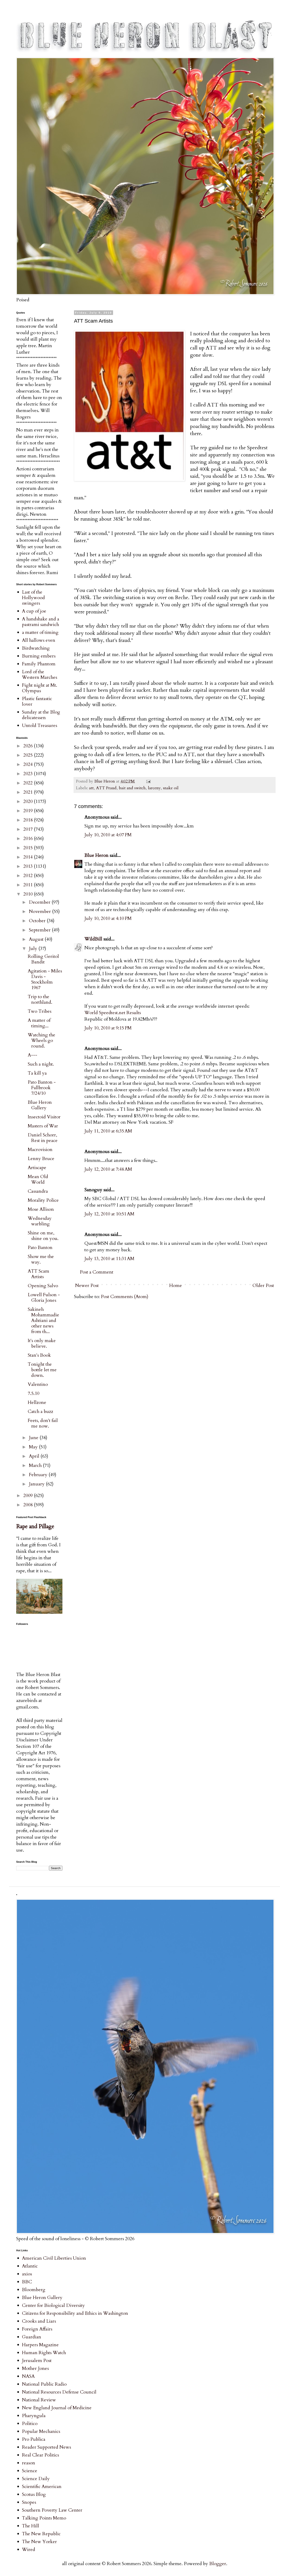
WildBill (93, 939)
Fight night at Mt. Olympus (39, 688)
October (38, 921)
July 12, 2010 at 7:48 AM (108, 1169)
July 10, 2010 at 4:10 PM (108, 918)
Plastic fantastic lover (37, 701)
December (40, 902)
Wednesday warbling (40, 1221)
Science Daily (36, 2478)
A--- (32, 1055)
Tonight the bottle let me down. (42, 1369)
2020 (28, 801)
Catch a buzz (40, 1411)
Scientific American (41, 2486)
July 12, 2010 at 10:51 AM (109, 1214)
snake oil (170, 788)
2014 (28, 857)
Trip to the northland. (40, 999)
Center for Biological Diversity (53, 2305)
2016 (28, 838)
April (34, 1456)
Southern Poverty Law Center (52, 2510)
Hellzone (37, 1402)
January (37, 1484)
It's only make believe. (42, 1343)
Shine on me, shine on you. (43, 1236)
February (39, 1475)
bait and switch (132, 788)
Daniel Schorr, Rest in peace (43, 1138)
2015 (28, 848)
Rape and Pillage (35, 1526)
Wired (28, 2549)
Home (175, 1285)
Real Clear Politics (40, 2455)
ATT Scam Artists (38, 1274)
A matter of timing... (39, 1023)
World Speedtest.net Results (112, 1013)
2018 (28, 820)
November (40, 911)
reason (28, 2463)
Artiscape (37, 1167)
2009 (28, 1495)
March (36, 1465)
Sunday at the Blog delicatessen (41, 715)
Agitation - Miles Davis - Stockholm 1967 (45, 979)
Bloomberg (33, 2290)
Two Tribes (39, 1011)
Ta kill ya (37, 1073)
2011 (28, 885)
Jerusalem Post (37, 2360)
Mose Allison (41, 1209)
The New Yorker (39, 2541)
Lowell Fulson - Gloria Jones (44, 1297)
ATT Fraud (106, 788)
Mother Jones (35, 2368)
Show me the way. (41, 1259)
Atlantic (30, 2266)
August (37, 939)
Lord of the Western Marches (39, 674)
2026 (28, 746)
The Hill (30, 2526)
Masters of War (43, 1126)
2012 (28, 875)
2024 (28, 764)
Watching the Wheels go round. (41, 1040)
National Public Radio (44, 2384)
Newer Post (87, 1285)
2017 (28, 829)
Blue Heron (96, 855)
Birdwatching (36, 648)
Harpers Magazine (40, 2345)
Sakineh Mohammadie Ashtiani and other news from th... (43, 1320)
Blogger (217, 2563)
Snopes (29, 2502)
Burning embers (38, 656)
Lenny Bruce (41, 1158)
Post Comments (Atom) (124, 1296)
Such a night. (41, 1064)
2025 (28, 755)
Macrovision (40, 1149)
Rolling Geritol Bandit (43, 959)
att (91, 788)
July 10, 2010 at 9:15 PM (108, 1028)
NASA (28, 2376)
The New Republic (41, 2534)
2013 (28, 866)
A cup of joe (34, 611)
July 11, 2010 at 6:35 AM (108, 1131)
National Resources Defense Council (59, 2392)
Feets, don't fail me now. (43, 1423)
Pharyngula (34, 2415)
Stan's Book (39, 1355)
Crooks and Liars (39, 2321)
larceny (154, 788)
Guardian (31, 2337)
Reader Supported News (46, 2447)
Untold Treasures (39, 725)
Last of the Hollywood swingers (33, 597)
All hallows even (38, 640)
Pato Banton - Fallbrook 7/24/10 (42, 1087)
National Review (39, 2400)
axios (27, 2274)
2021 (28, 792)
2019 (28, 811)
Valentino (38, 1384)
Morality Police (43, 1200)
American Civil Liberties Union (54, 2258)
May (34, 1447)
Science (29, 2471)
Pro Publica (33, 2439)
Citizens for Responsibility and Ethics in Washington (75, 2313)
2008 (28, 1505)
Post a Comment (96, 1272)
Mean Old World (38, 1179)
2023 (28, 774)
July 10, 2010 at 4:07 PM (108, 835)
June (34, 1437)
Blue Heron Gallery (40, 1105)
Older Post (263, 1285)
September (40, 930)
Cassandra (38, 1191)
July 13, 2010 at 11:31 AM (109, 1258)
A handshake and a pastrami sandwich (40, 622)
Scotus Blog (34, 2494)
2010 (28, 894)
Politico (29, 2423)
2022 (28, 783)
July (33, 948)
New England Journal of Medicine (57, 2408)
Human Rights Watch (44, 2353)
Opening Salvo (43, 1286)
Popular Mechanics (41, 2431)
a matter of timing (40, 632)
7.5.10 (33, 1393)
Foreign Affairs (37, 2329)
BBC (27, 2282)
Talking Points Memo (44, 2518)
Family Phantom (38, 664)
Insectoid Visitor (44, 1117)
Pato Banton (40, 1247)
